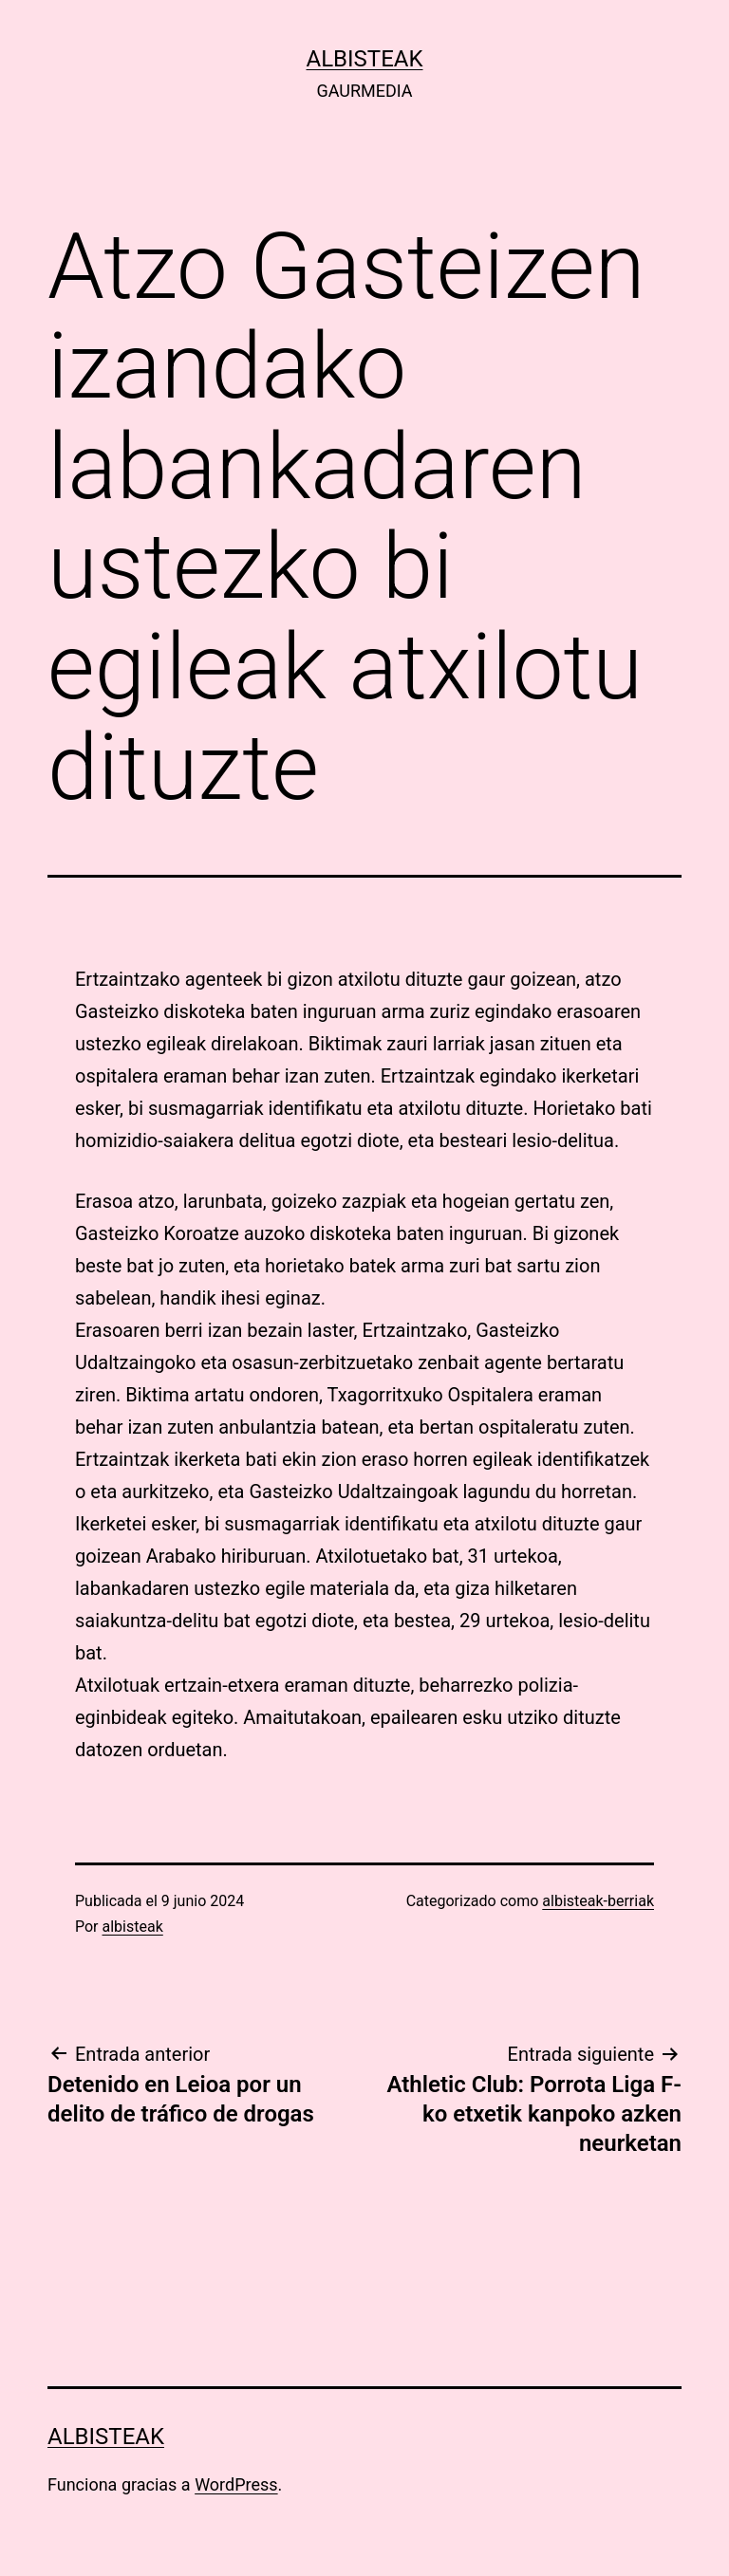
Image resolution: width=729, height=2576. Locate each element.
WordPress (236, 2484)
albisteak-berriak (598, 1901)
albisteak (365, 59)
